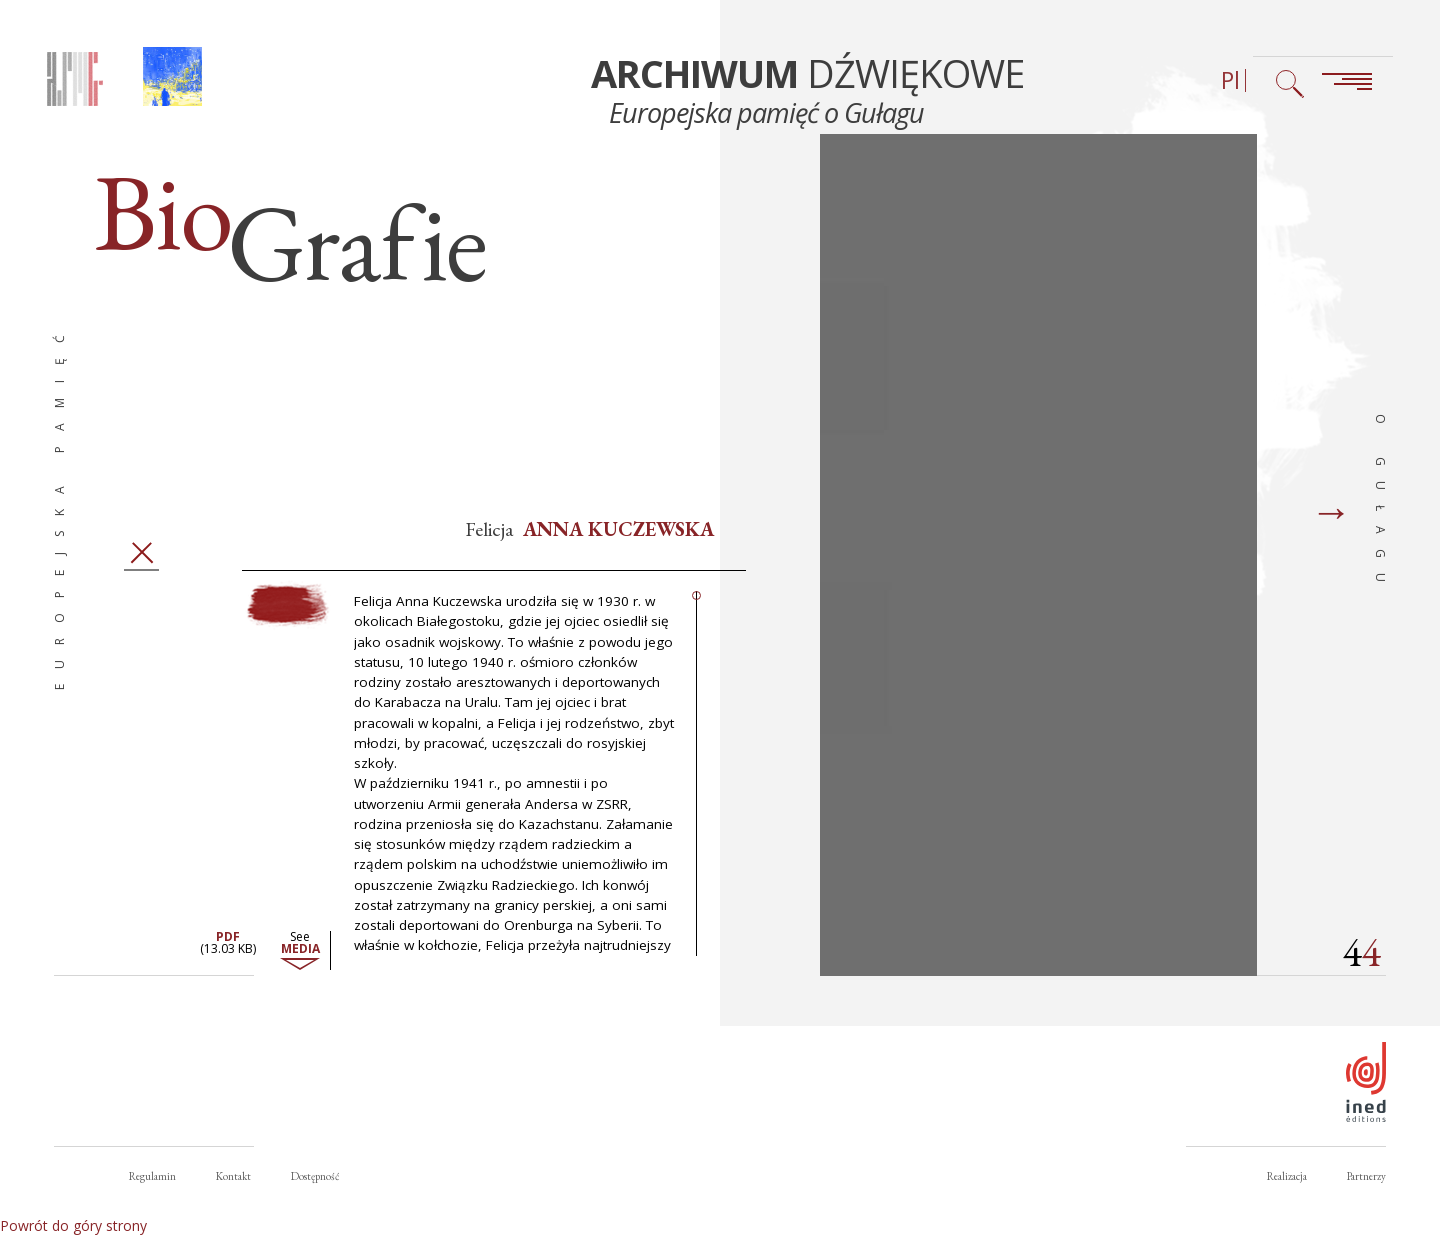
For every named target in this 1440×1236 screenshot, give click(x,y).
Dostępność (315, 1176)
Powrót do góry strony (73, 1225)
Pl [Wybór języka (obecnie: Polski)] (1230, 80)
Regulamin (152, 1176)
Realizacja (1287, 1176)
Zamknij (141, 563)
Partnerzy (1366, 1176)
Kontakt (233, 1176)
